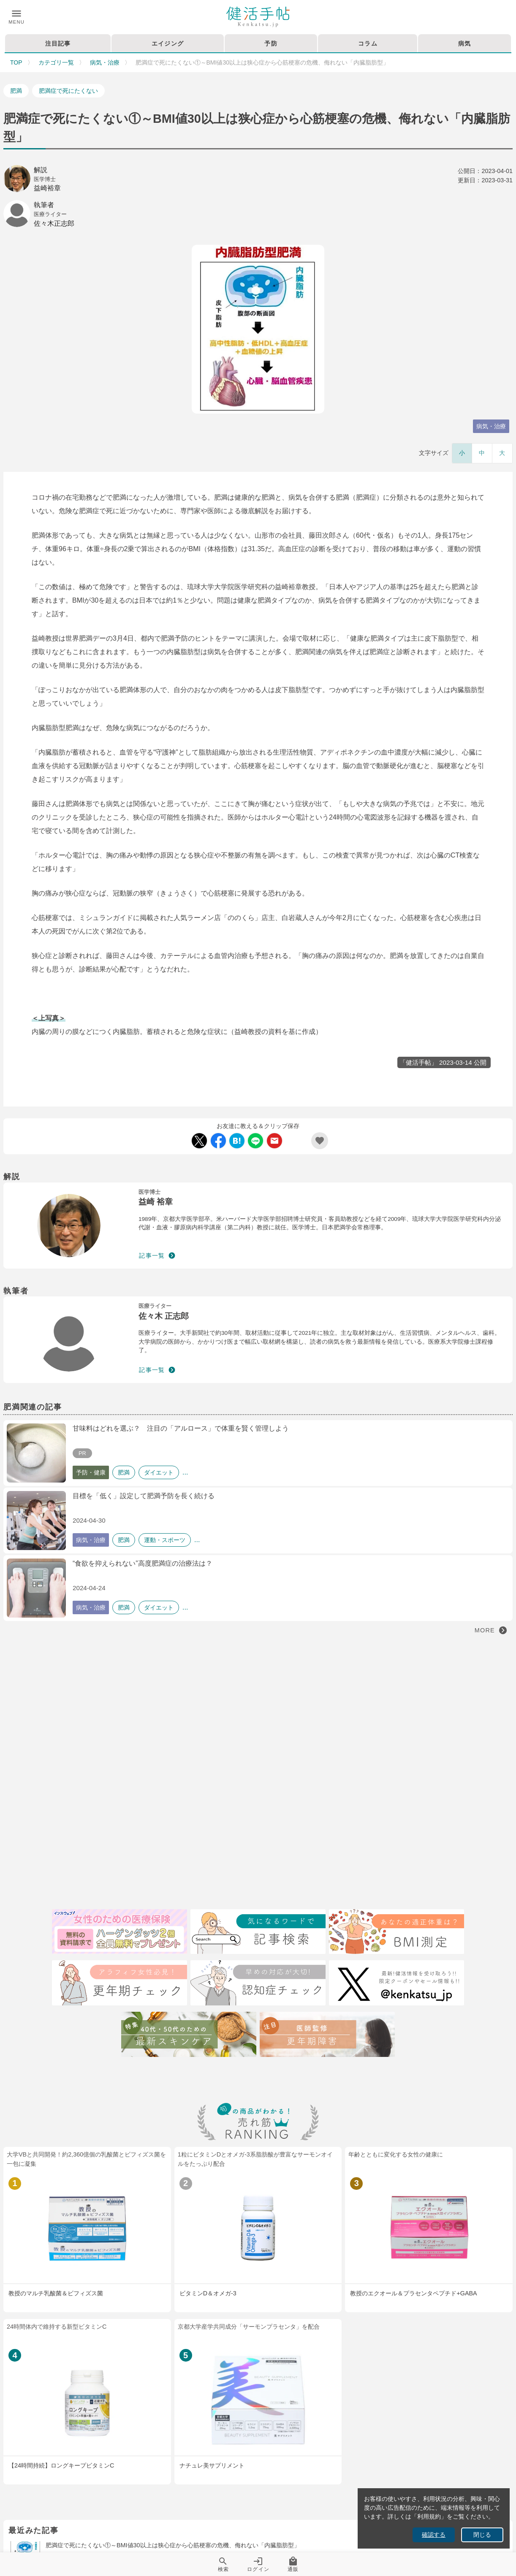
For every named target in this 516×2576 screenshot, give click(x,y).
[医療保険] (119, 1933)
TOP (16, 62)
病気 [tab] (464, 43)
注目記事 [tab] (58, 43)
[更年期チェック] (119, 1984)
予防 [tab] (270, 43)
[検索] (258, 1933)
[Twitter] (396, 1984)
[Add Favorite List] (319, 1140)
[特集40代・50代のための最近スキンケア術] (188, 2036)
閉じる (482, 2535)
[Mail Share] (274, 1140)
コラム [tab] (367, 43)
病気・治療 (104, 62)
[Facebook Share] (218, 1140)
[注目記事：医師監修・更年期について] (327, 2036)
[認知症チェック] (258, 1984)
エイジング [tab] (168, 43)
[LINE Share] (255, 1140)
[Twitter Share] (199, 1140)
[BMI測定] (396, 1933)
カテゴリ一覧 (56, 62)
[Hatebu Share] (236, 1140)
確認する (433, 2535)
